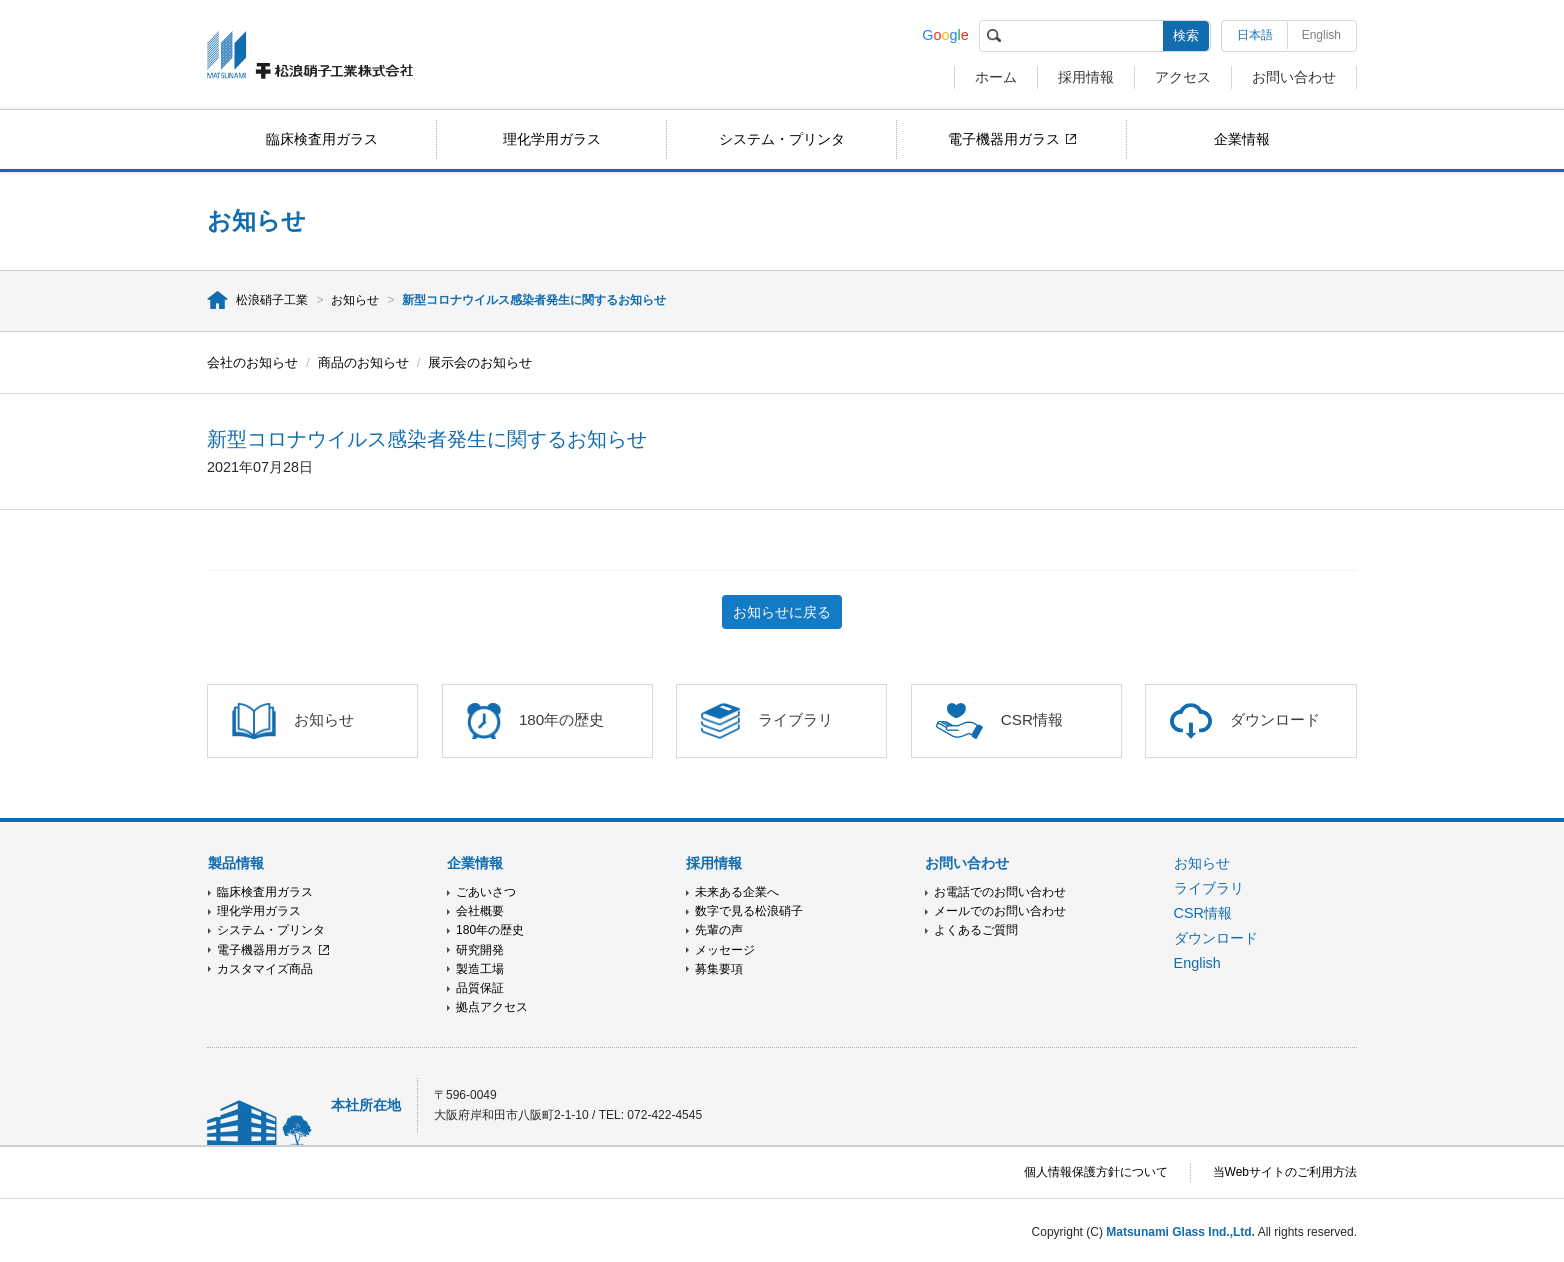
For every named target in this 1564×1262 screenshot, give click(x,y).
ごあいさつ (486, 892)
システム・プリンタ (782, 139)
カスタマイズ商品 (265, 969)
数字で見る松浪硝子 (749, 911)
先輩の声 (719, 930)
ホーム (996, 77)
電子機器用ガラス (1004, 139)
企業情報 (1242, 139)
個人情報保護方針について (1096, 1172)
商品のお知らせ (363, 362)
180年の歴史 (490, 930)
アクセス (1183, 77)
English (1321, 35)
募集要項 (719, 969)
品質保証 (480, 988)
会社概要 (480, 911)
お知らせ (355, 300)
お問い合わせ (1294, 77)
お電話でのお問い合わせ (1000, 892)
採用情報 (1086, 77)
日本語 (1255, 35)
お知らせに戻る (782, 612)
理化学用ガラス (552, 139)
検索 (1186, 35)
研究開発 (480, 950)
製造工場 (480, 969)
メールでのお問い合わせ (1000, 911)
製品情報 (236, 863)
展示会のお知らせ (480, 362)
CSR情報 (1203, 913)
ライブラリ (1209, 888)
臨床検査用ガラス (322, 139)
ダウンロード (1216, 938)
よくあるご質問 (976, 930)
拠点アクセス (492, 1007)
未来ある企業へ (737, 892)
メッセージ (725, 950)
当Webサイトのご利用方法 (1285, 1172)
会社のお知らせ (252, 362)
